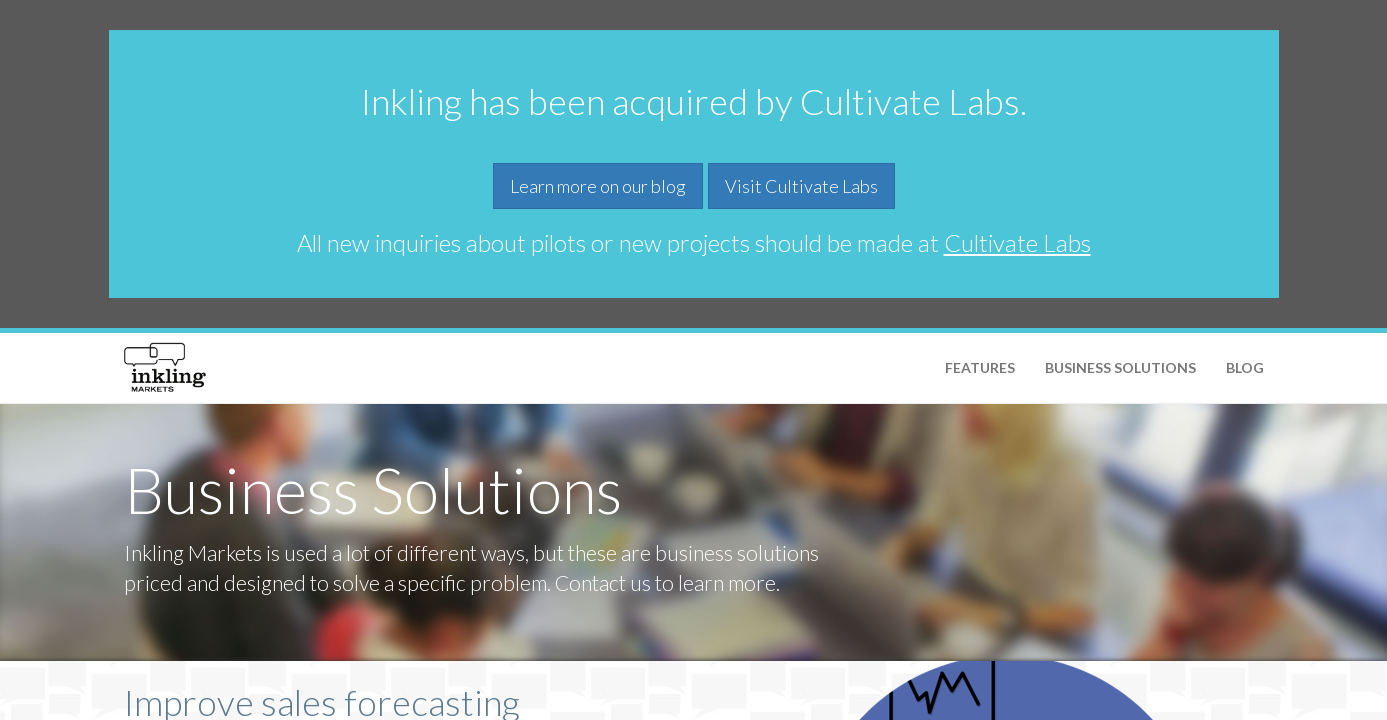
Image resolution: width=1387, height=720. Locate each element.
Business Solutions (1120, 367)
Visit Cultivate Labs (801, 186)
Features (980, 367)
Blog (1245, 367)
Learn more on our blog (598, 186)
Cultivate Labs (1017, 242)
